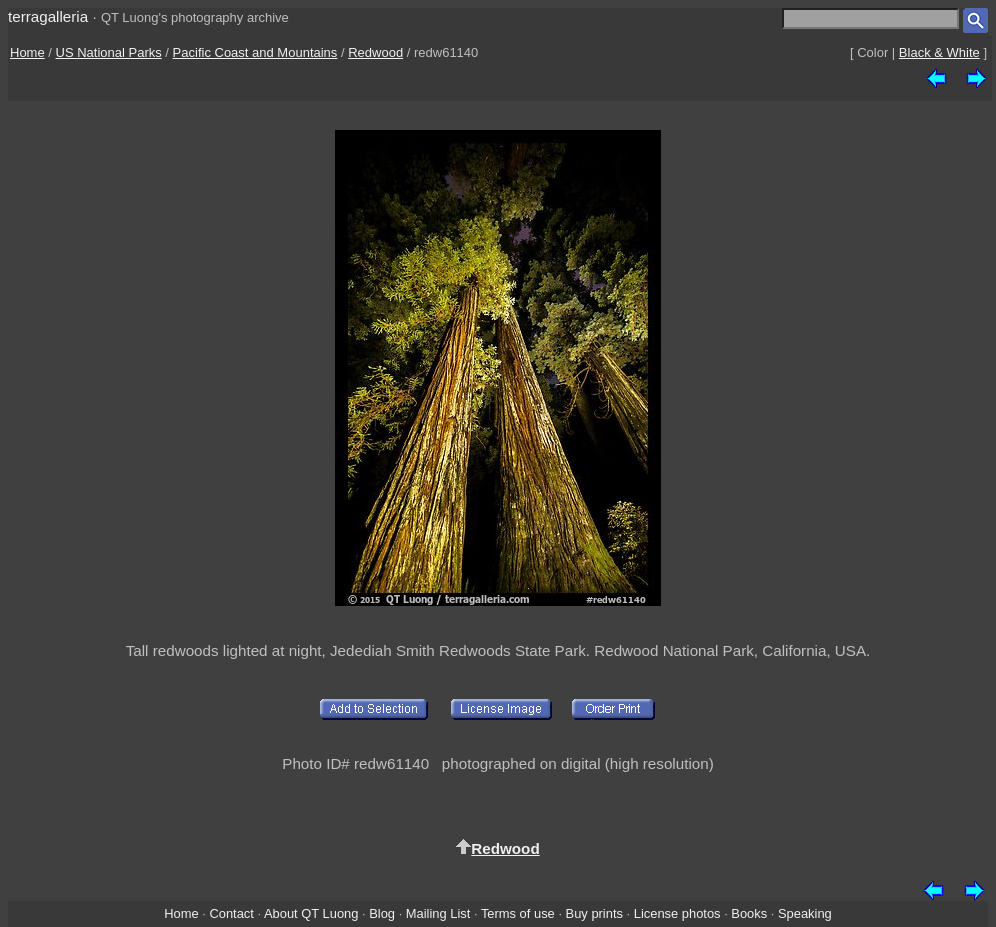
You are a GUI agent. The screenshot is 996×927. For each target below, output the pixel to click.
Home (27, 52)
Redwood (375, 52)
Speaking (805, 913)
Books (749, 913)
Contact (231, 913)
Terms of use (518, 913)
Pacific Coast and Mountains (255, 52)
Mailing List (438, 913)
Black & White (939, 52)
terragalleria (48, 16)
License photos (677, 913)
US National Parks (109, 52)
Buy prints (594, 913)
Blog (382, 913)
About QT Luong (311, 913)
